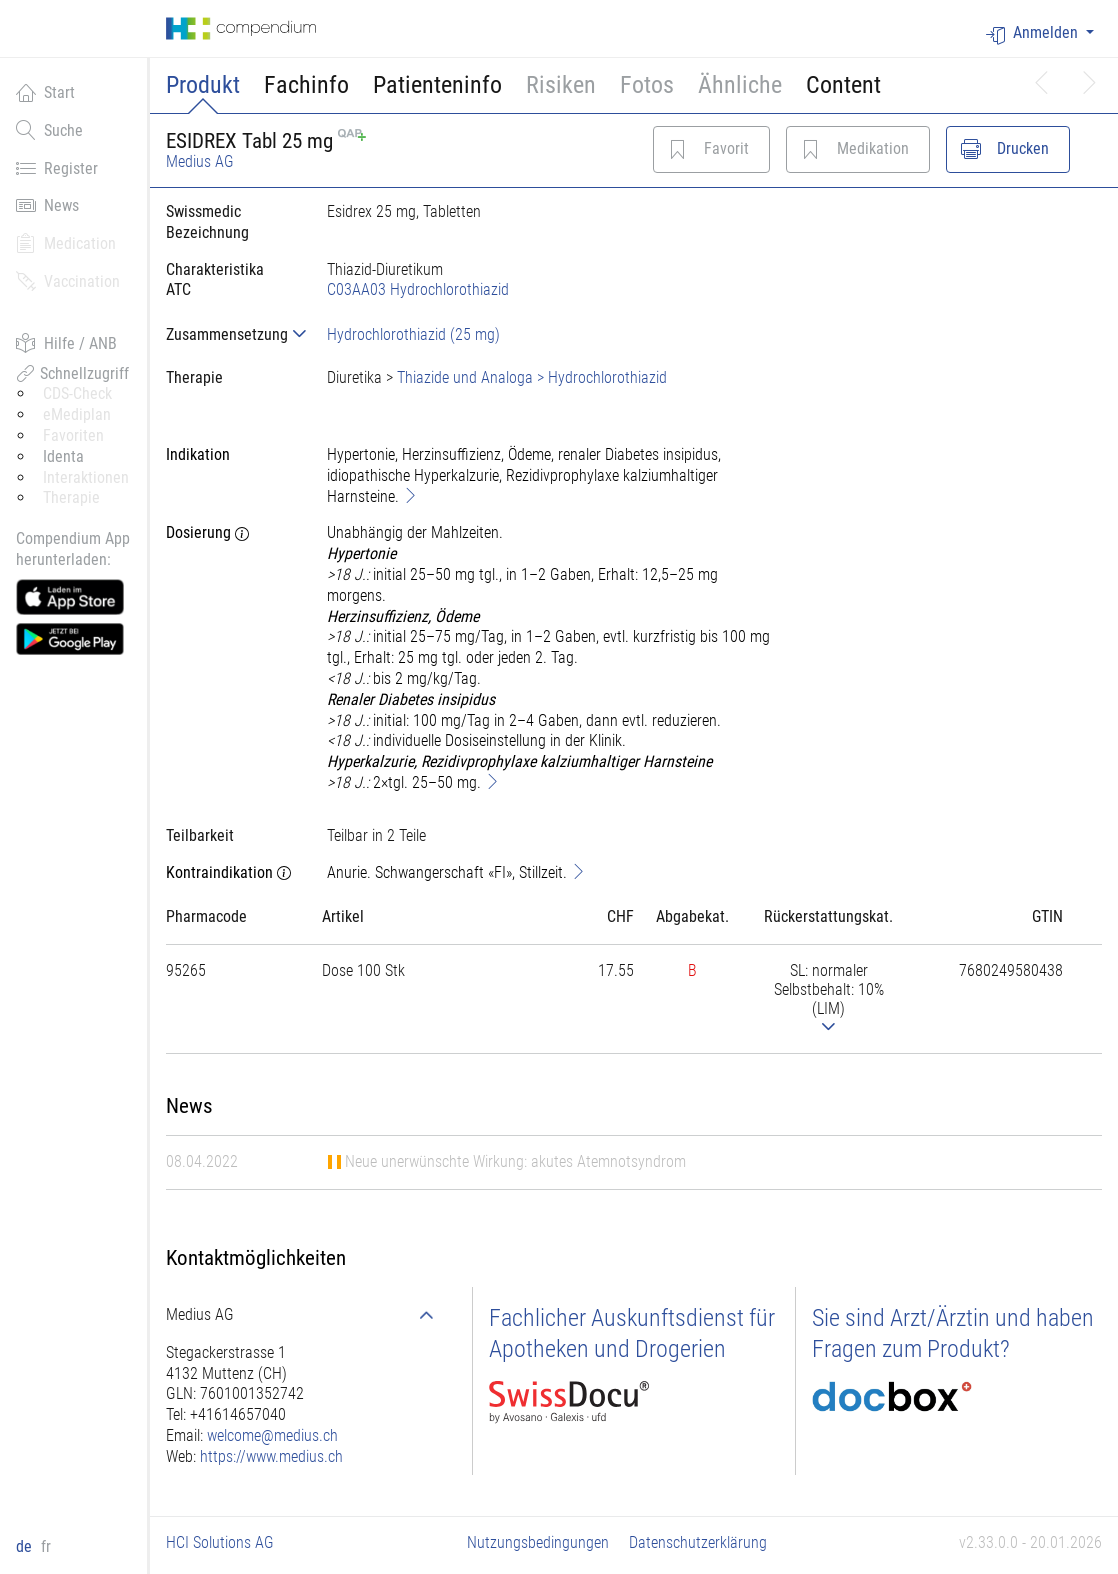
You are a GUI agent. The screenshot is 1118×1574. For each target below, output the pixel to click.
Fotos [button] (647, 85)
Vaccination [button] (68, 281)
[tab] (230, 334)
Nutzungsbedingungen (538, 1542)
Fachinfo (306, 85)
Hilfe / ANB (66, 343)
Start (45, 92)
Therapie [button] (71, 497)
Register (57, 168)
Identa (63, 456)
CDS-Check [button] (77, 393)
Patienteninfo (437, 85)
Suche (49, 130)
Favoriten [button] (73, 435)
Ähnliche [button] (740, 85)
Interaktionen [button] (86, 477)
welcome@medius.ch (272, 1435)
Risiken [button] (561, 85)
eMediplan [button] (77, 414)
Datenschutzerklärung (698, 1542)
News (47, 205)
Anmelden (1034, 33)
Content (843, 85)
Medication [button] (66, 243)
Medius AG (200, 161)
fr (46, 1546)
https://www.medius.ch (271, 1456)
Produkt (203, 85)
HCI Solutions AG (220, 1542)
